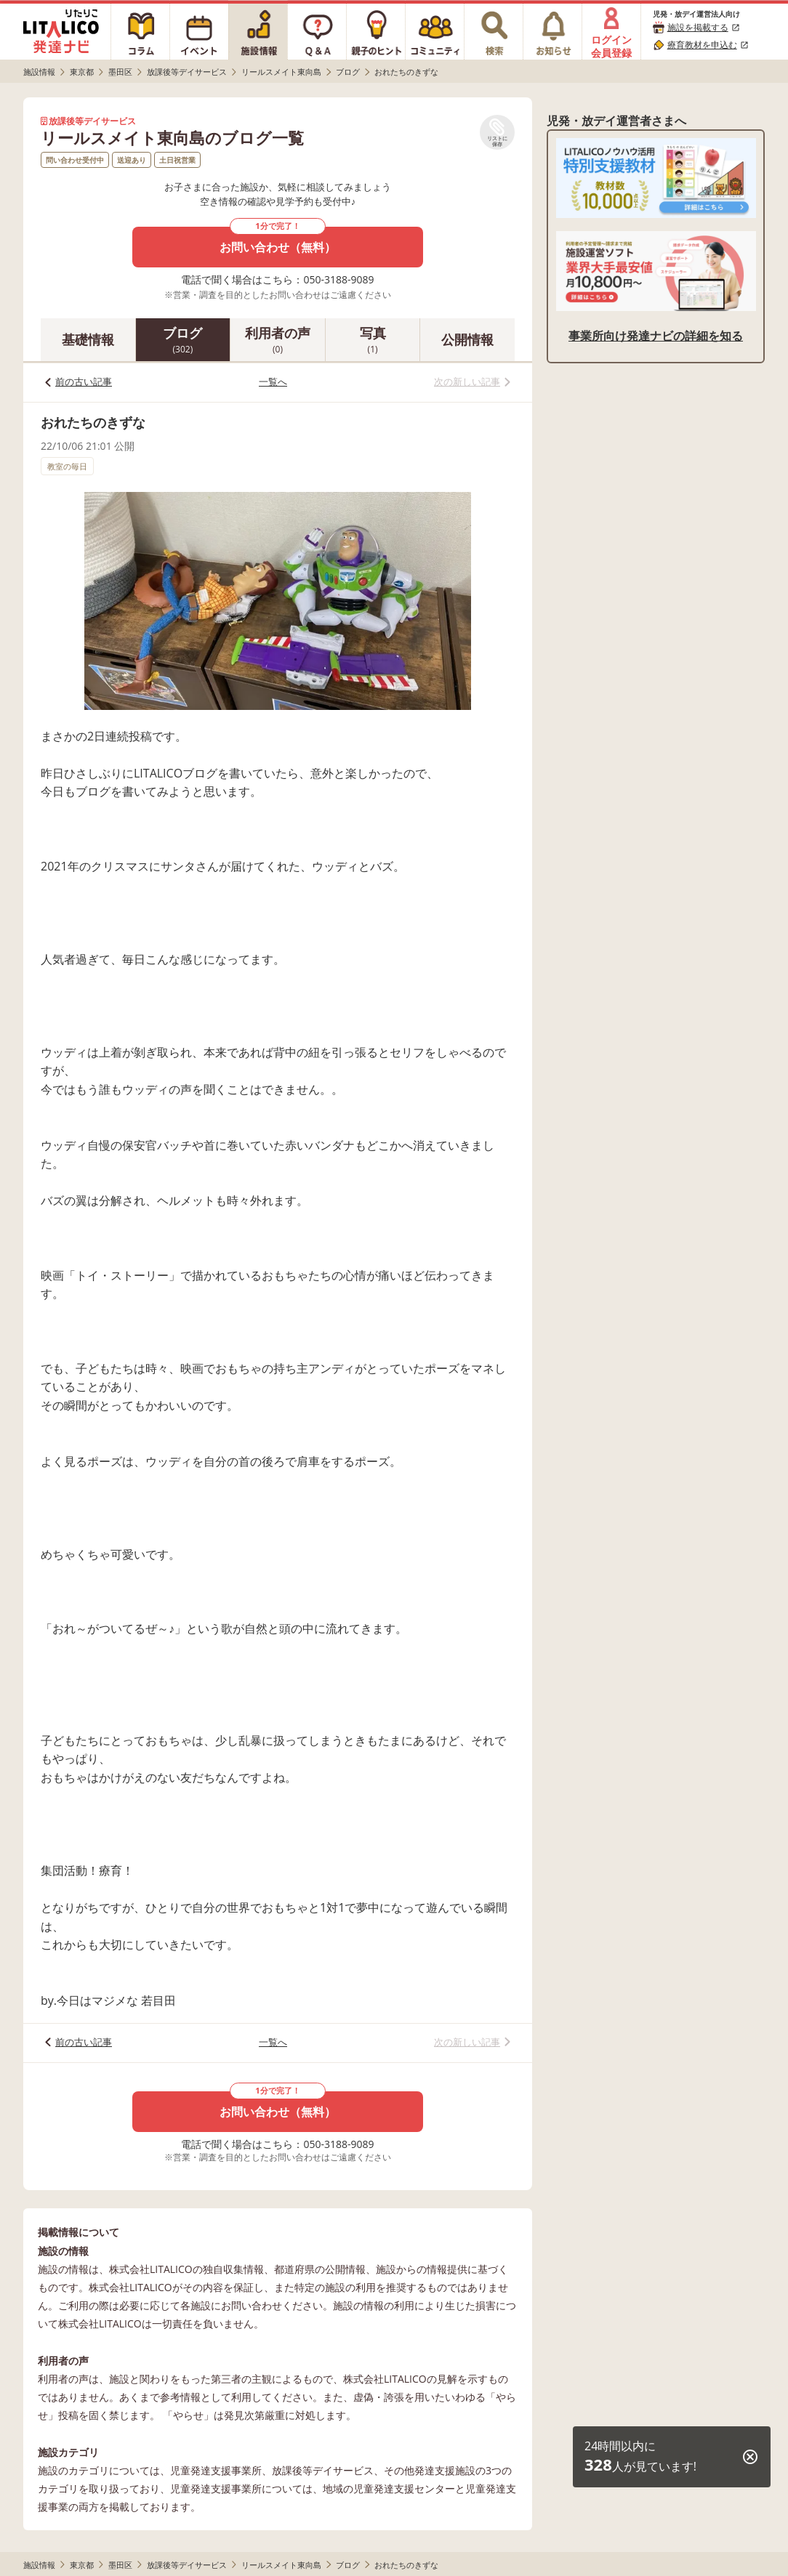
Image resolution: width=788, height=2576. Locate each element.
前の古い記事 (83, 381)
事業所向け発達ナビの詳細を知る (655, 336)
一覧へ (273, 381)
